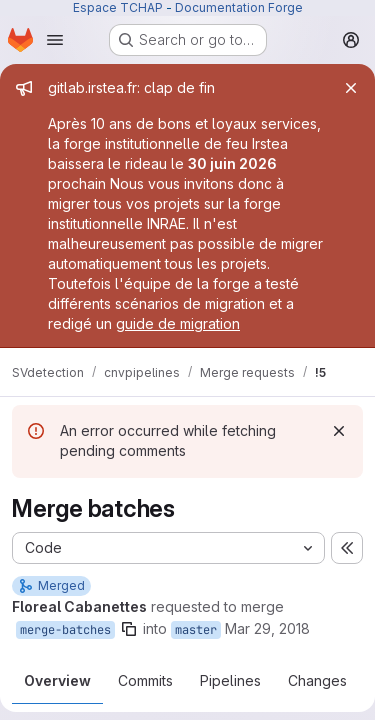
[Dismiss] (339, 431)
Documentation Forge (239, 7)
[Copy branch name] (129, 629)
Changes (317, 680)
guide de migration (178, 323)
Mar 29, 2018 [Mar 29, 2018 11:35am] (267, 628)
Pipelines (230, 680)
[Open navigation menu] (55, 40)
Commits (145, 680)
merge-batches (65, 630)
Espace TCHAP (118, 7)
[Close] (351, 88)
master (196, 630)
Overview (57, 680)
